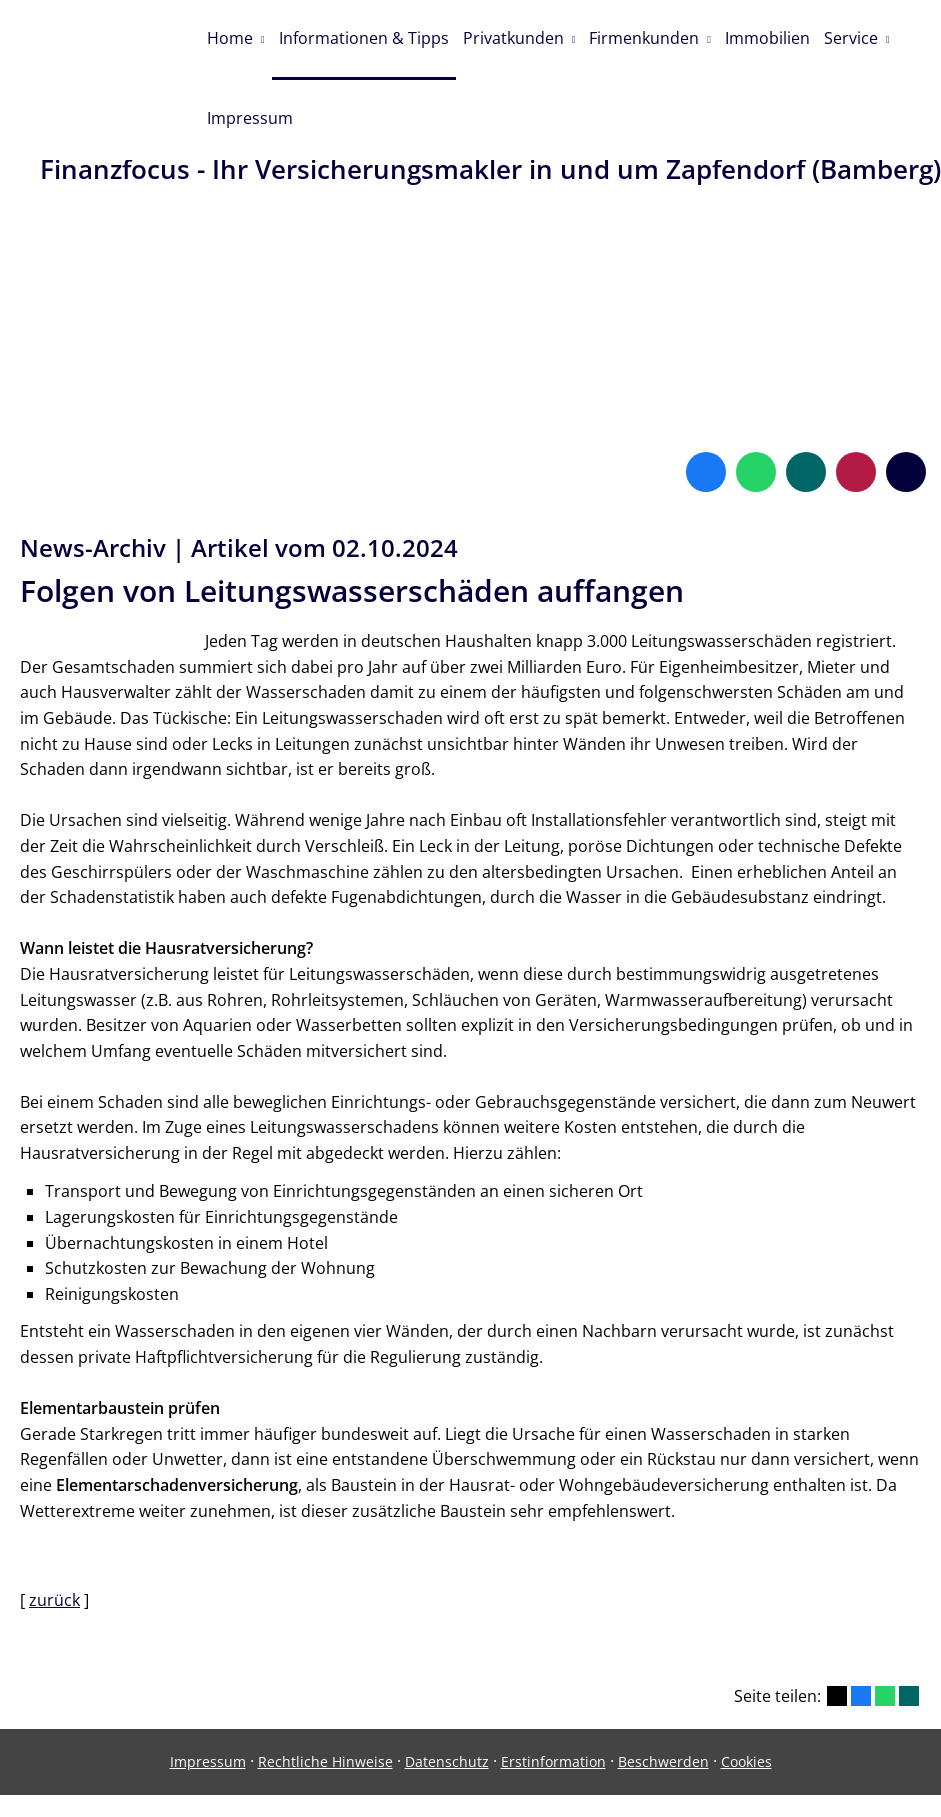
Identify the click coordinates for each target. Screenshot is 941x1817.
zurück (54, 1539)
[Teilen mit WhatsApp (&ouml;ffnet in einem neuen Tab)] (885, 1635)
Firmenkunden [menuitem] (653, 37)
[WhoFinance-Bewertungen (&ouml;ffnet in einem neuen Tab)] (856, 411)
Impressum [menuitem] (251, 114)
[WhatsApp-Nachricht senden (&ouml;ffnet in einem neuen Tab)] (756, 411)
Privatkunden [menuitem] (519, 37)
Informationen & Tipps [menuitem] (367, 37)
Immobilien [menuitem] (778, 37)
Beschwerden (663, 1700)
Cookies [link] (746, 1700)
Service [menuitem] (864, 37)
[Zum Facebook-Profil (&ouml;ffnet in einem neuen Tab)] (706, 411)
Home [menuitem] (231, 37)
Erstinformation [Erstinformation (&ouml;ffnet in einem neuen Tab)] (553, 1700)
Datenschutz (447, 1700)
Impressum (208, 1700)
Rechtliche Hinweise (325, 1700)
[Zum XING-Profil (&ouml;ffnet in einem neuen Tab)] (806, 411)
